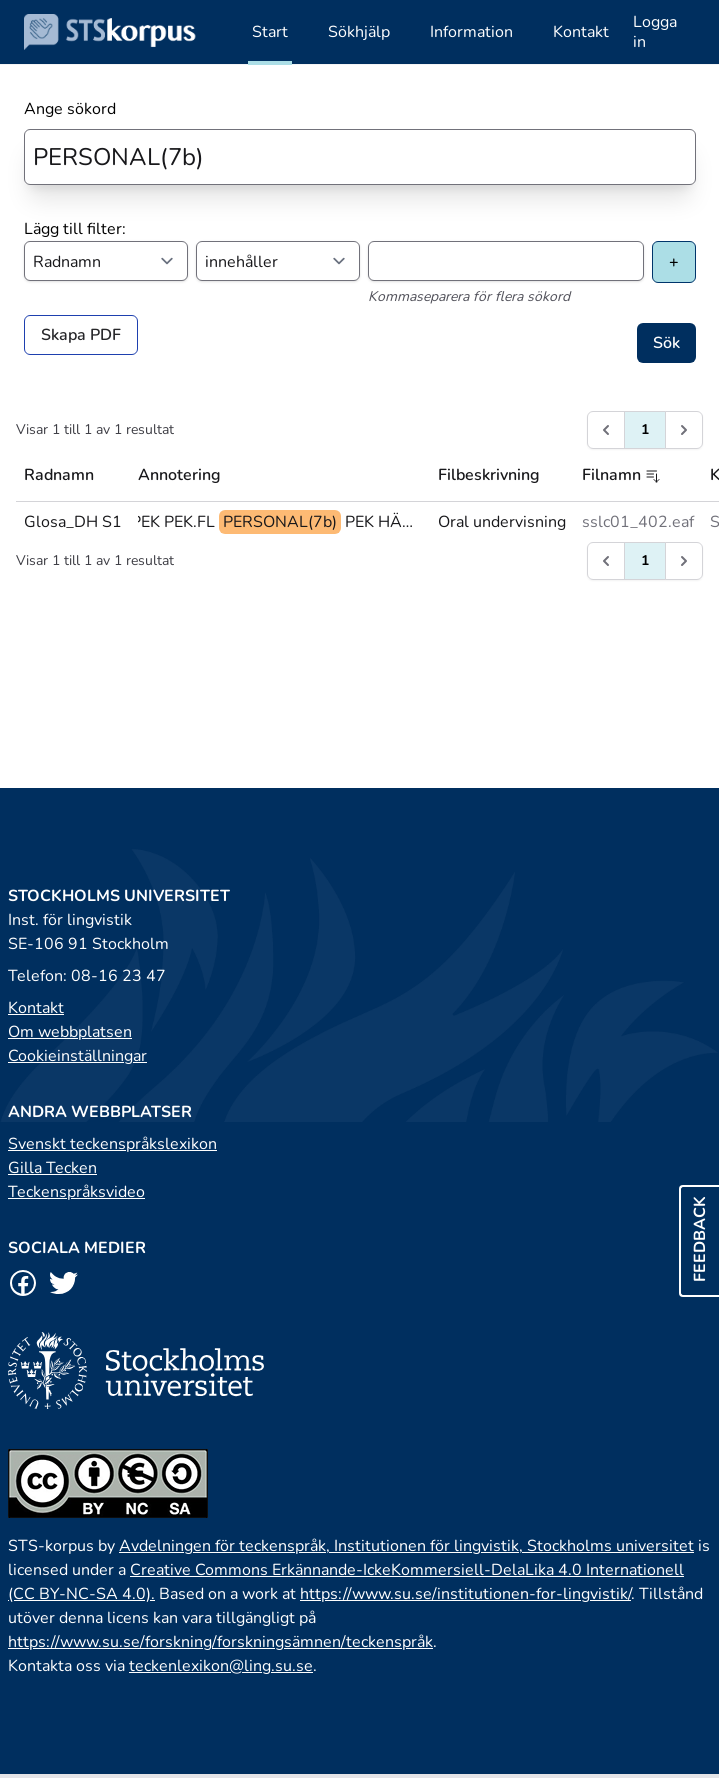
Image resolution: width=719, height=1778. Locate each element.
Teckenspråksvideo (76, 1192)
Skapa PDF (81, 335)
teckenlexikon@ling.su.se (221, 1666)
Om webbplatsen (70, 1032)
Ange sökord (70, 109)
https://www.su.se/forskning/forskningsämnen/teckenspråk (220, 1642)
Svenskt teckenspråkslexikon (112, 1144)
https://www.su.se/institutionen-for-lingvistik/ (465, 1594)
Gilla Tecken (52, 1168)
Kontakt (36, 1008)
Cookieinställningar (77, 1056)
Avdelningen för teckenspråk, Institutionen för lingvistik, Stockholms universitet (406, 1546)
